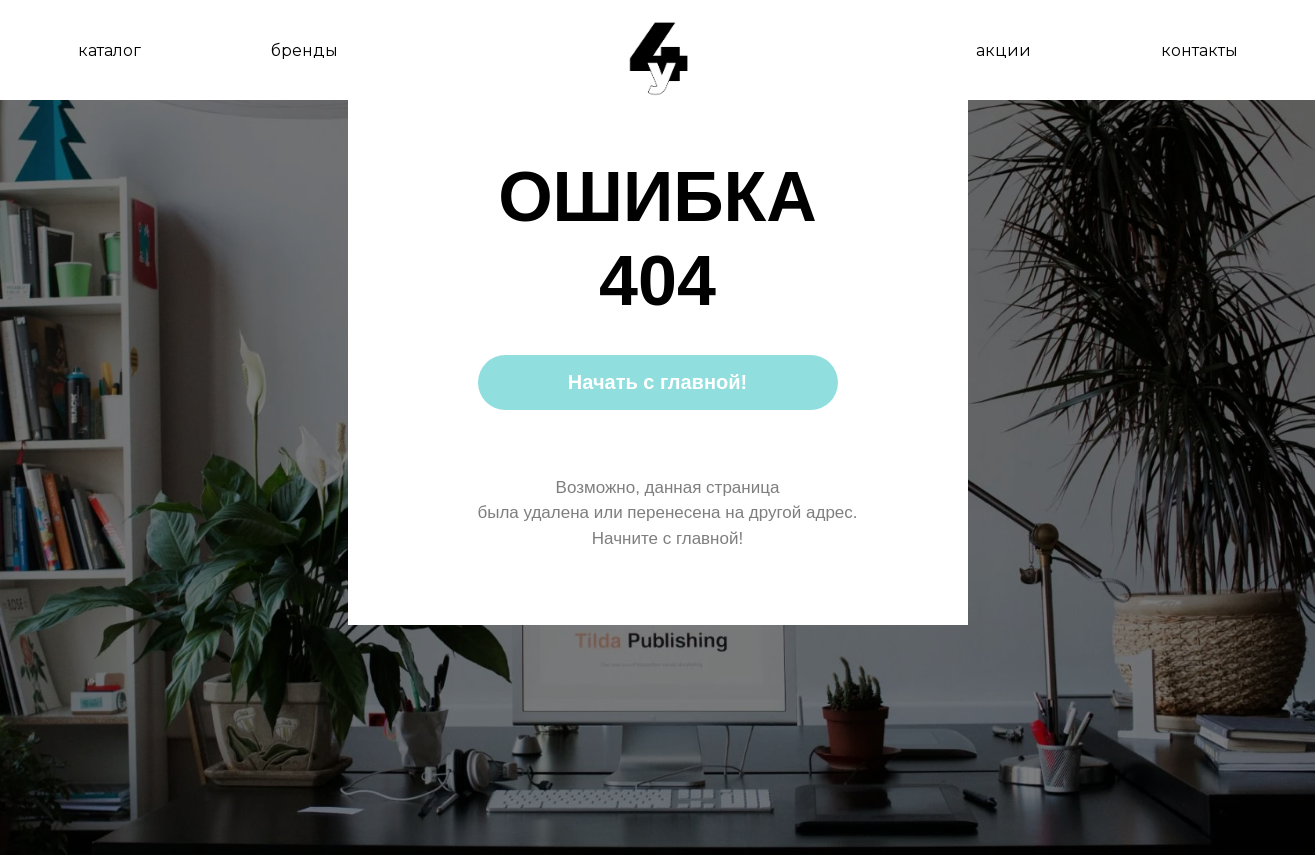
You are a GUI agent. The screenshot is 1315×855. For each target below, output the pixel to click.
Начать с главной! (657, 382)
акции (1003, 50)
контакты (1199, 50)
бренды (304, 50)
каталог (109, 50)
